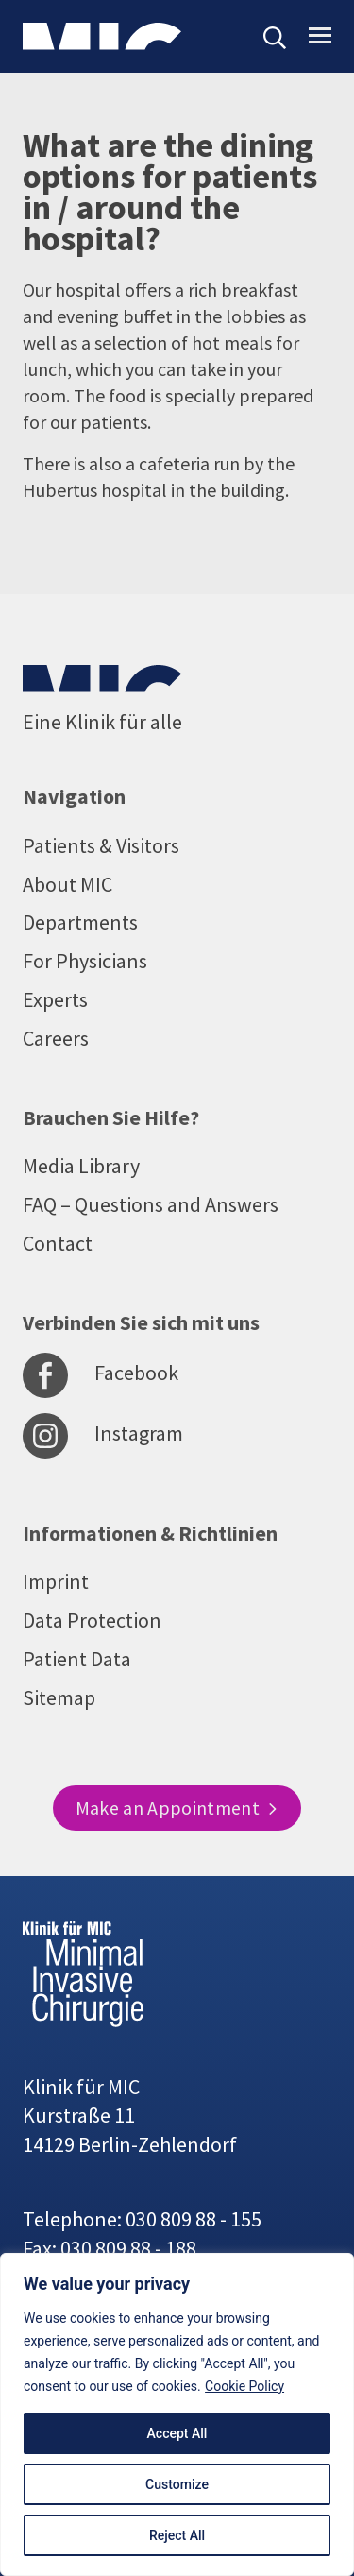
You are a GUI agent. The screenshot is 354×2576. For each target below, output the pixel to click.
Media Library (81, 1165)
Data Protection (92, 1620)
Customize (177, 2484)
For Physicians (85, 960)
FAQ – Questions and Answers (150, 1204)
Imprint (56, 1581)
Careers (56, 1038)
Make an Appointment (177, 1808)
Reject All (177, 2535)
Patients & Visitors (101, 845)
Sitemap (59, 1697)
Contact (58, 1243)
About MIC (67, 884)
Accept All (177, 2433)
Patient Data (77, 1659)
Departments (80, 922)
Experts (55, 999)
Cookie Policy (244, 2386)
